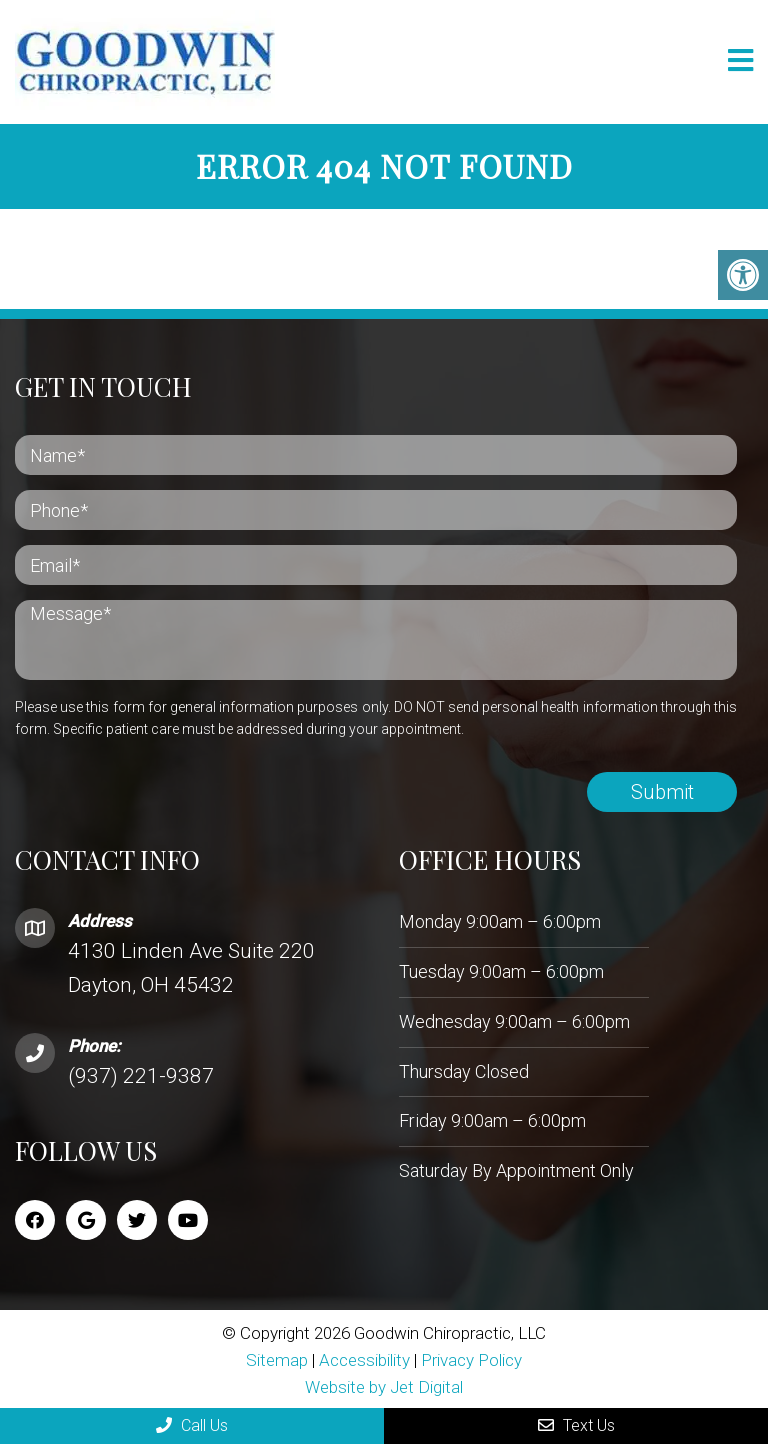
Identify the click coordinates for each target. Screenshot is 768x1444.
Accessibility (364, 1359)
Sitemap (277, 1359)
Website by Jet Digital (384, 1386)
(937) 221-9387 (141, 1075)
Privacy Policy (471, 1359)
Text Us (576, 1425)
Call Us (192, 1425)
